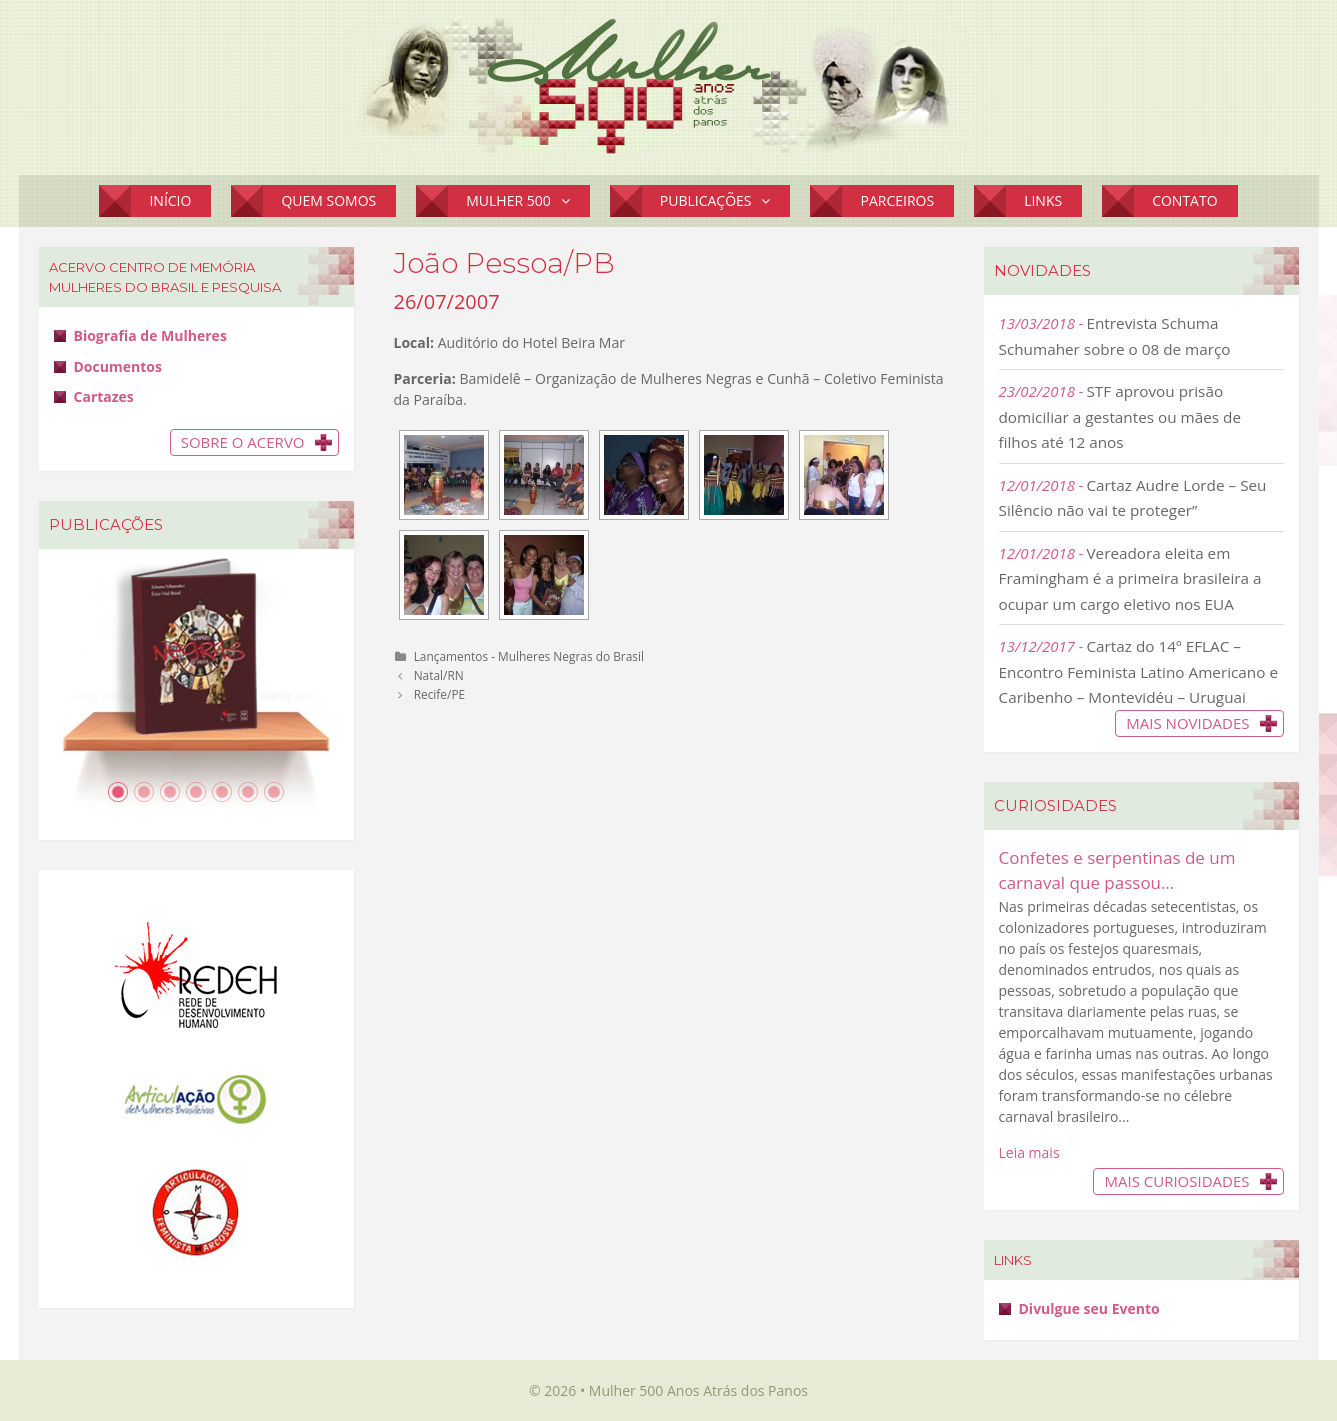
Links (1043, 200)
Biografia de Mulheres (150, 335)
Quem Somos (328, 200)
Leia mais (1029, 1152)
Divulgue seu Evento (1089, 1308)
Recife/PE (440, 694)
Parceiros (897, 200)
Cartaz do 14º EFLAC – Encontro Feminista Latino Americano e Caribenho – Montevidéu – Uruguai (1139, 671)
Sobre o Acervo (243, 442)
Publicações (725, 201)
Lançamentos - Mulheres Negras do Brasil (529, 656)
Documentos (118, 366)
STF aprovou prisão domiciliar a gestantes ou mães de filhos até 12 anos (1120, 416)
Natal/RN (439, 675)
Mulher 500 (528, 201)
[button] (570, 201)
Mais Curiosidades (1176, 1181)
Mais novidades (1187, 723)
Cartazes (104, 396)
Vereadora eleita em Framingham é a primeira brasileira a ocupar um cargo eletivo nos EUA (1130, 578)
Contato (1184, 200)
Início (170, 200)
